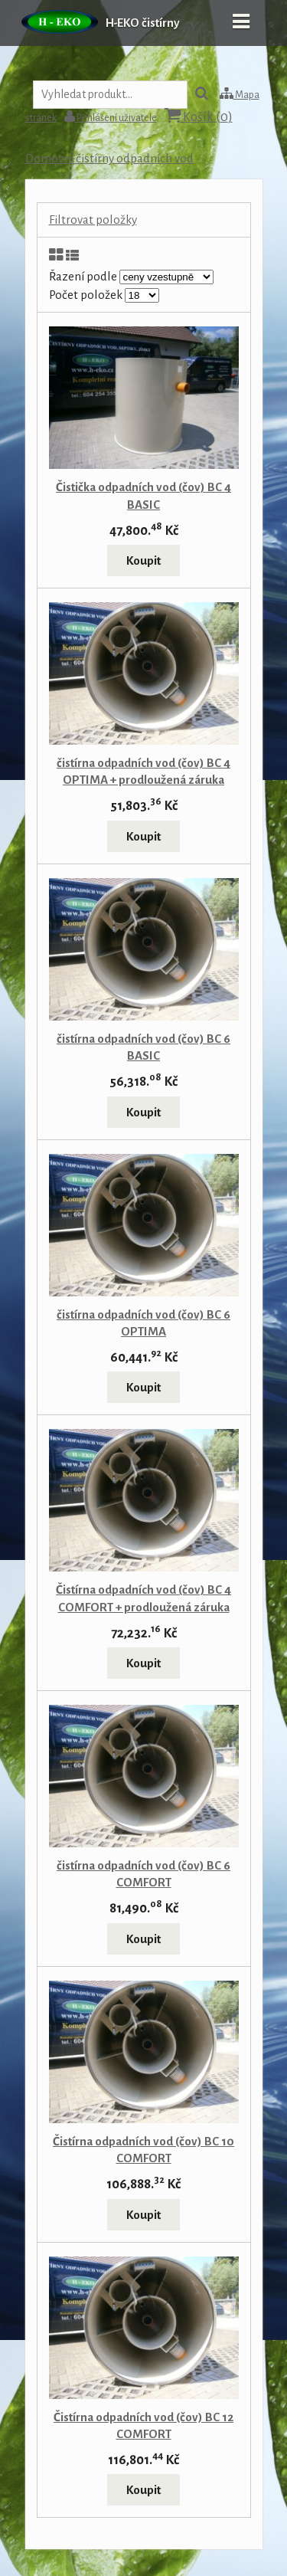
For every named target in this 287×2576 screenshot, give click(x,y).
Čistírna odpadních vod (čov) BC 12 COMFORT (143, 2425)
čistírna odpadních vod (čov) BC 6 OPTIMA (143, 1323)
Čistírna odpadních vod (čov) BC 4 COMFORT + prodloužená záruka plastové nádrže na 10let (143, 1606)
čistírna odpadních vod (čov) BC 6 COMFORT (143, 1874)
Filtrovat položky (93, 219)
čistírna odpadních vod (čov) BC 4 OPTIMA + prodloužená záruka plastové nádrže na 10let (143, 779)
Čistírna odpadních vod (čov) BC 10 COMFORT (143, 2150)
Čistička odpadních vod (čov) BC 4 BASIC (143, 495)
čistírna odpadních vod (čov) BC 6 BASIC (143, 1047)
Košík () (199, 116)
